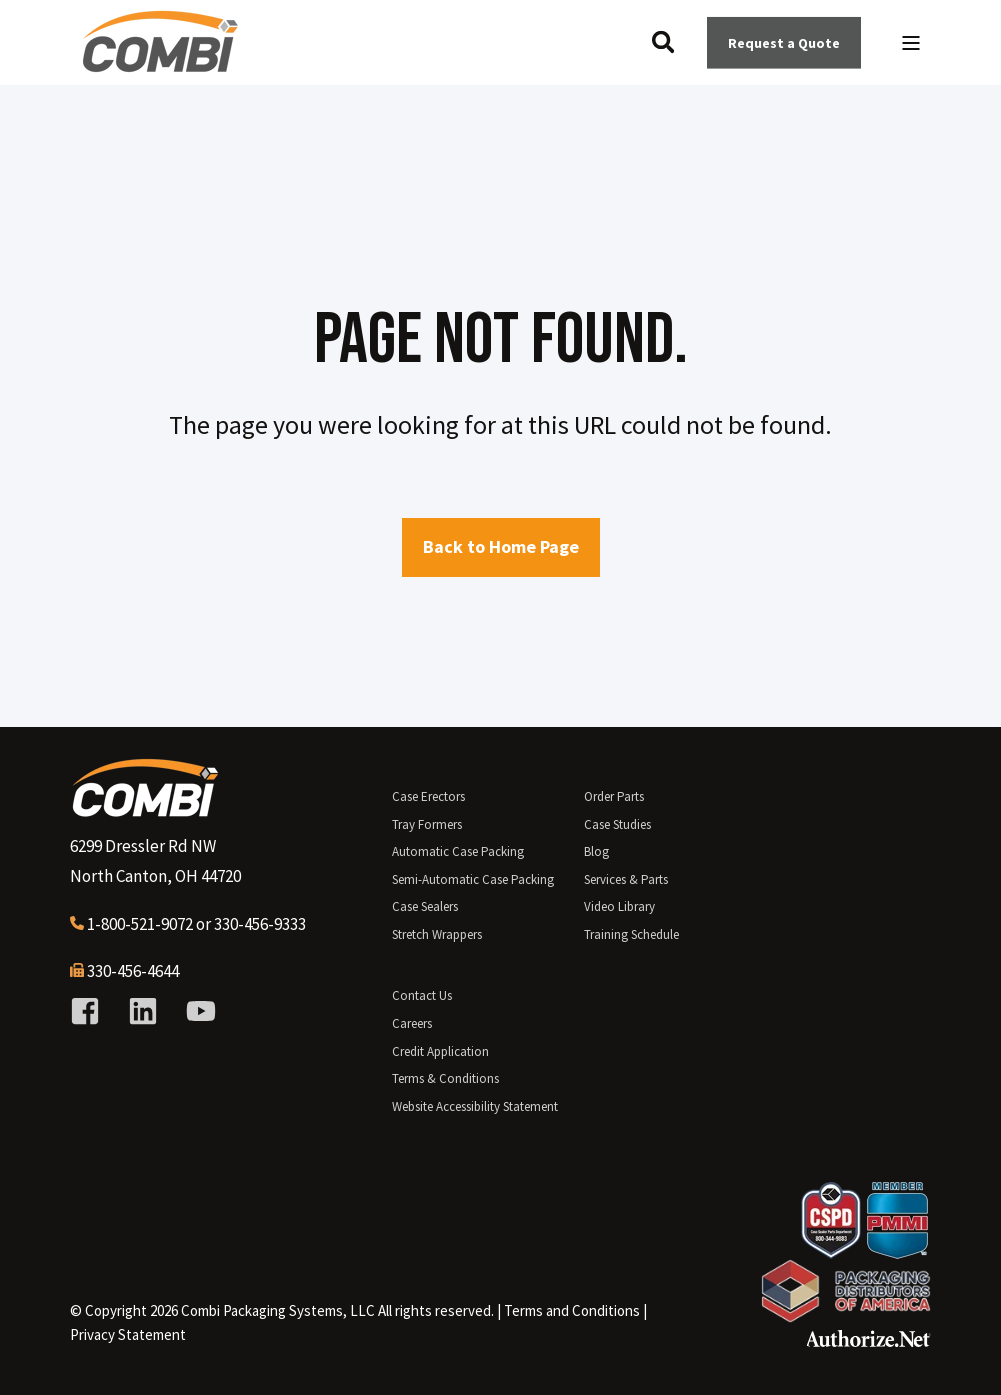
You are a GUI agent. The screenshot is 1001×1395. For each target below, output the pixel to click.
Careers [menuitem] (412, 1023)
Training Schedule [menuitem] (631, 934)
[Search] (665, 40)
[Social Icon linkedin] (143, 1011)
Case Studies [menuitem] (617, 824)
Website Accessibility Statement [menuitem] (475, 1106)
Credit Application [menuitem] (440, 1051)
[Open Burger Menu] (911, 43)
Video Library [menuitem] (619, 906)
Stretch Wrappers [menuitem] (437, 934)
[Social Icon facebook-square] (92, 1011)
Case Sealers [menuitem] (425, 906)
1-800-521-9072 (140, 924)
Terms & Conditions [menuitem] (445, 1078)
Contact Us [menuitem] (422, 995)
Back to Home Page (501, 546)
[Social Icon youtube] (194, 1011)
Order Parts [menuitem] (614, 796)
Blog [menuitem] (596, 851)
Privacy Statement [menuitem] (128, 1334)
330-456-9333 (260, 924)
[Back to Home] (160, 63)
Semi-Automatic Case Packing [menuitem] (473, 879)
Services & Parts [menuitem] (626, 879)
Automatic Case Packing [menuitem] (458, 851)
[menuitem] (572, 1311)
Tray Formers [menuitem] (427, 824)
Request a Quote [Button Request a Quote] (784, 42)
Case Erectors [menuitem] (428, 796)
